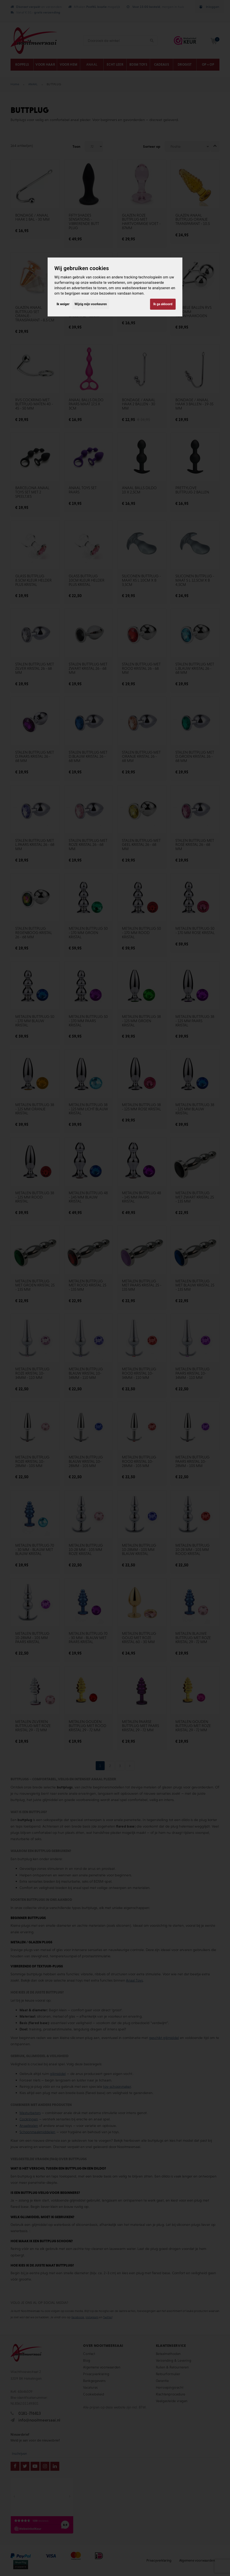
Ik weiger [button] (63, 304)
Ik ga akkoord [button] (162, 304)
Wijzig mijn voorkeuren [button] (91, 304)
